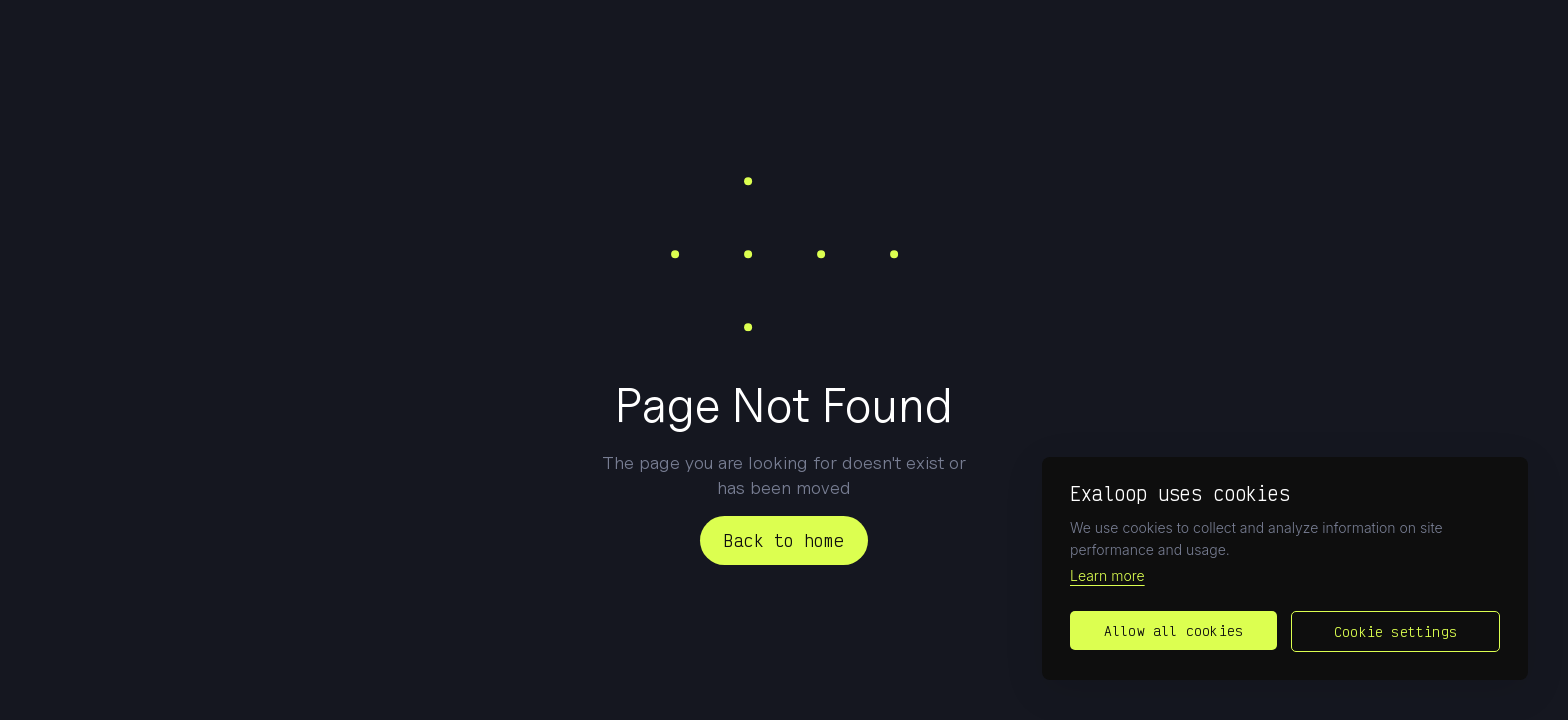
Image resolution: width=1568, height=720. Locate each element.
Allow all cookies (1173, 630)
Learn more (1107, 575)
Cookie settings (1395, 631)
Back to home (784, 540)
